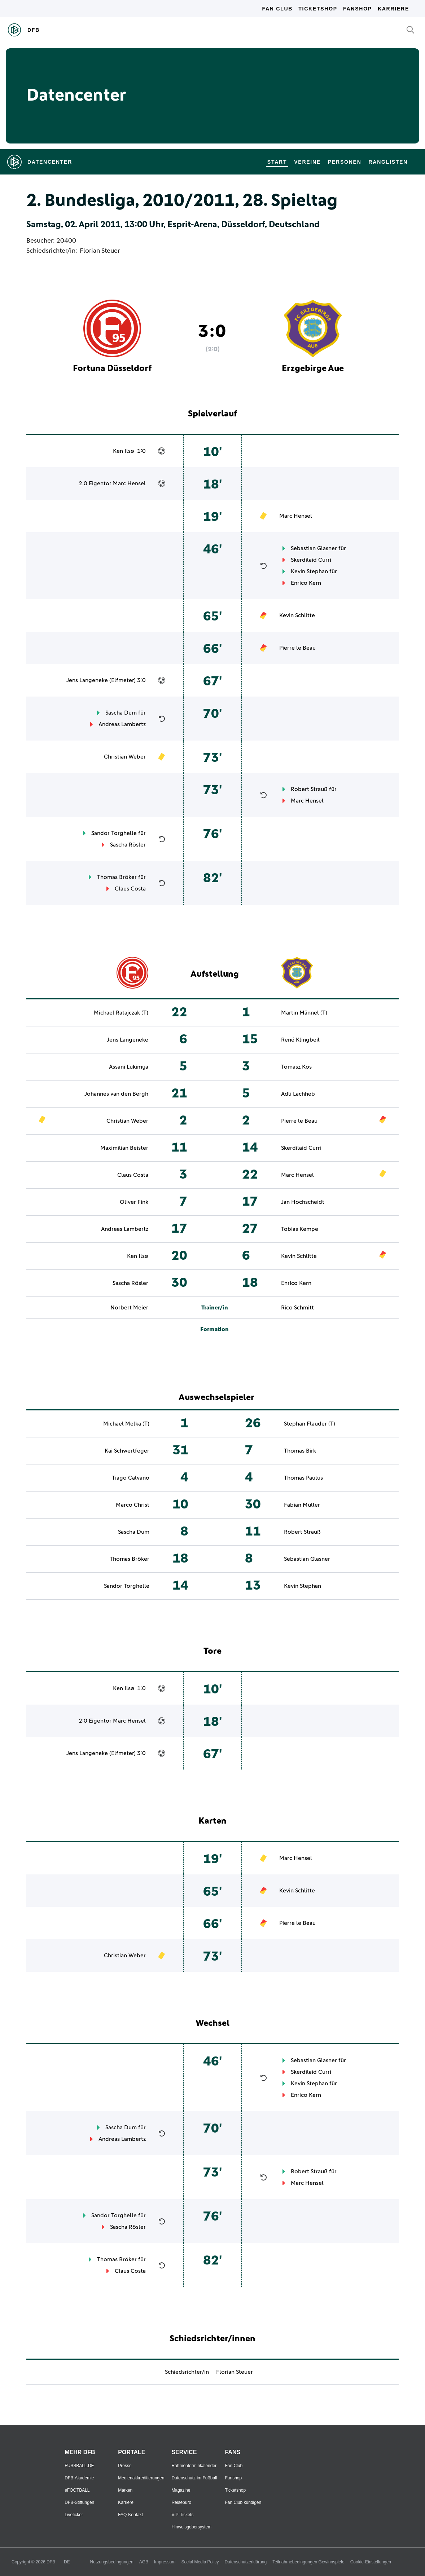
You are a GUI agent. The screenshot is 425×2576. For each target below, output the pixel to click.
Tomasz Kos (296, 1067)
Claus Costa (130, 889)
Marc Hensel (129, 483)
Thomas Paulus (303, 1478)
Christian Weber (125, 757)
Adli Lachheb (298, 1094)
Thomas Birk (300, 1451)
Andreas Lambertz (122, 724)
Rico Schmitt (297, 1308)
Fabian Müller (302, 1505)
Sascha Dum (121, 713)
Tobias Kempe (299, 1229)
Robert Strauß (309, 789)
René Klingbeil (300, 1040)
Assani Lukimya (128, 1067)
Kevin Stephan (309, 571)
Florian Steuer (100, 251)
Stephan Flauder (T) (309, 1424)
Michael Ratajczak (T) (121, 1013)
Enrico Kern (306, 583)
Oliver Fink (134, 1202)
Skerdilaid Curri (311, 560)
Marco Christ (132, 1505)
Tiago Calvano (130, 1478)
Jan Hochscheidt (302, 1202)
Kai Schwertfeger (127, 1451)
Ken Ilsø (123, 451)
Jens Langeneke (87, 680)
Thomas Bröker (117, 877)
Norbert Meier (129, 1308)
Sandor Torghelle (114, 833)
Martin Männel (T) (304, 1013)
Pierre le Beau (297, 648)
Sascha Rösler (128, 845)
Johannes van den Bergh (116, 1094)
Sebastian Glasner (314, 548)
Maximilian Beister (124, 1148)
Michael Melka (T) (126, 1424)
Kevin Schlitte (297, 615)
